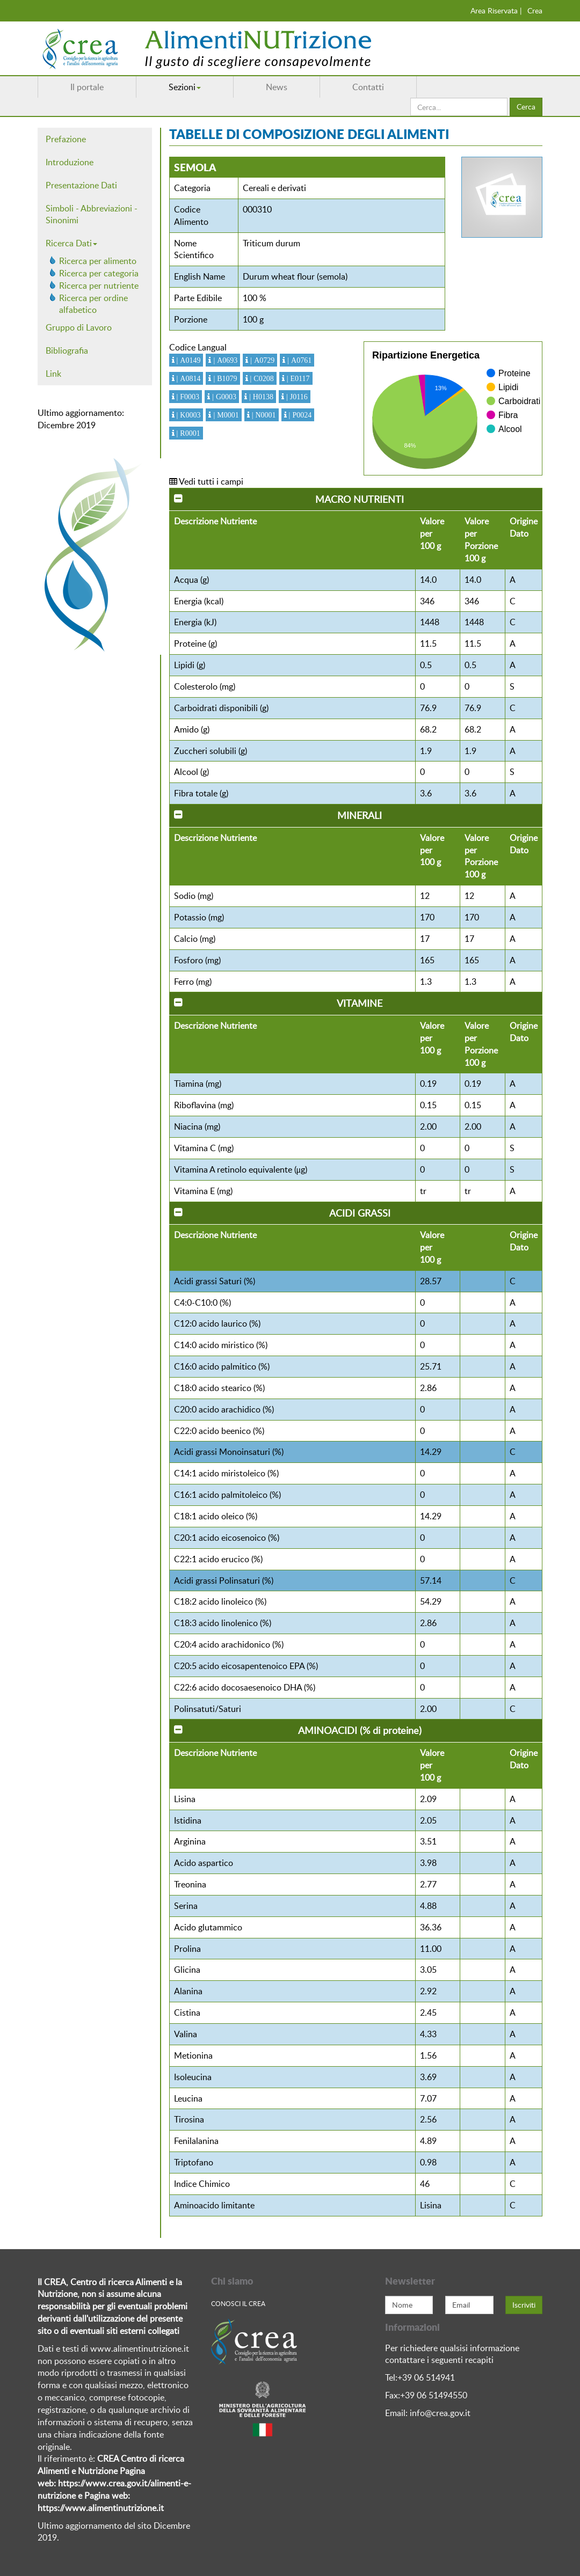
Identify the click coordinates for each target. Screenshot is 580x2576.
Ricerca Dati (71, 243)
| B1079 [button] (224, 378)
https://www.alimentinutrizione (97, 2508)
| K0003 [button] (188, 415)
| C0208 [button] (261, 378)
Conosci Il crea (238, 2303)
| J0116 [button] (296, 396)
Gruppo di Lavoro (79, 327)
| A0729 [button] (261, 360)
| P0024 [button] (299, 415)
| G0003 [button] (223, 396)
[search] (459, 107)
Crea (534, 10)
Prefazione (66, 139)
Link (53, 373)
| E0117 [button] (297, 378)
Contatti (368, 87)
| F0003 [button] (187, 396)
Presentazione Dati (81, 185)
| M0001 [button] (224, 415)
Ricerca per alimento (97, 261)
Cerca (526, 106)
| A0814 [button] (188, 378)
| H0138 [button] (260, 396)
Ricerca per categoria (99, 273)
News (276, 87)
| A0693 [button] (224, 360)
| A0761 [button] (298, 360)
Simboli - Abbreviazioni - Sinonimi (91, 214)
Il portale (87, 87)
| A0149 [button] (188, 360)
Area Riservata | (496, 10)
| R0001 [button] (187, 433)
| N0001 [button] (263, 415)
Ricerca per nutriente (99, 285)
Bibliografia (67, 350)
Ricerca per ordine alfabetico (93, 304)
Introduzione (69, 162)
